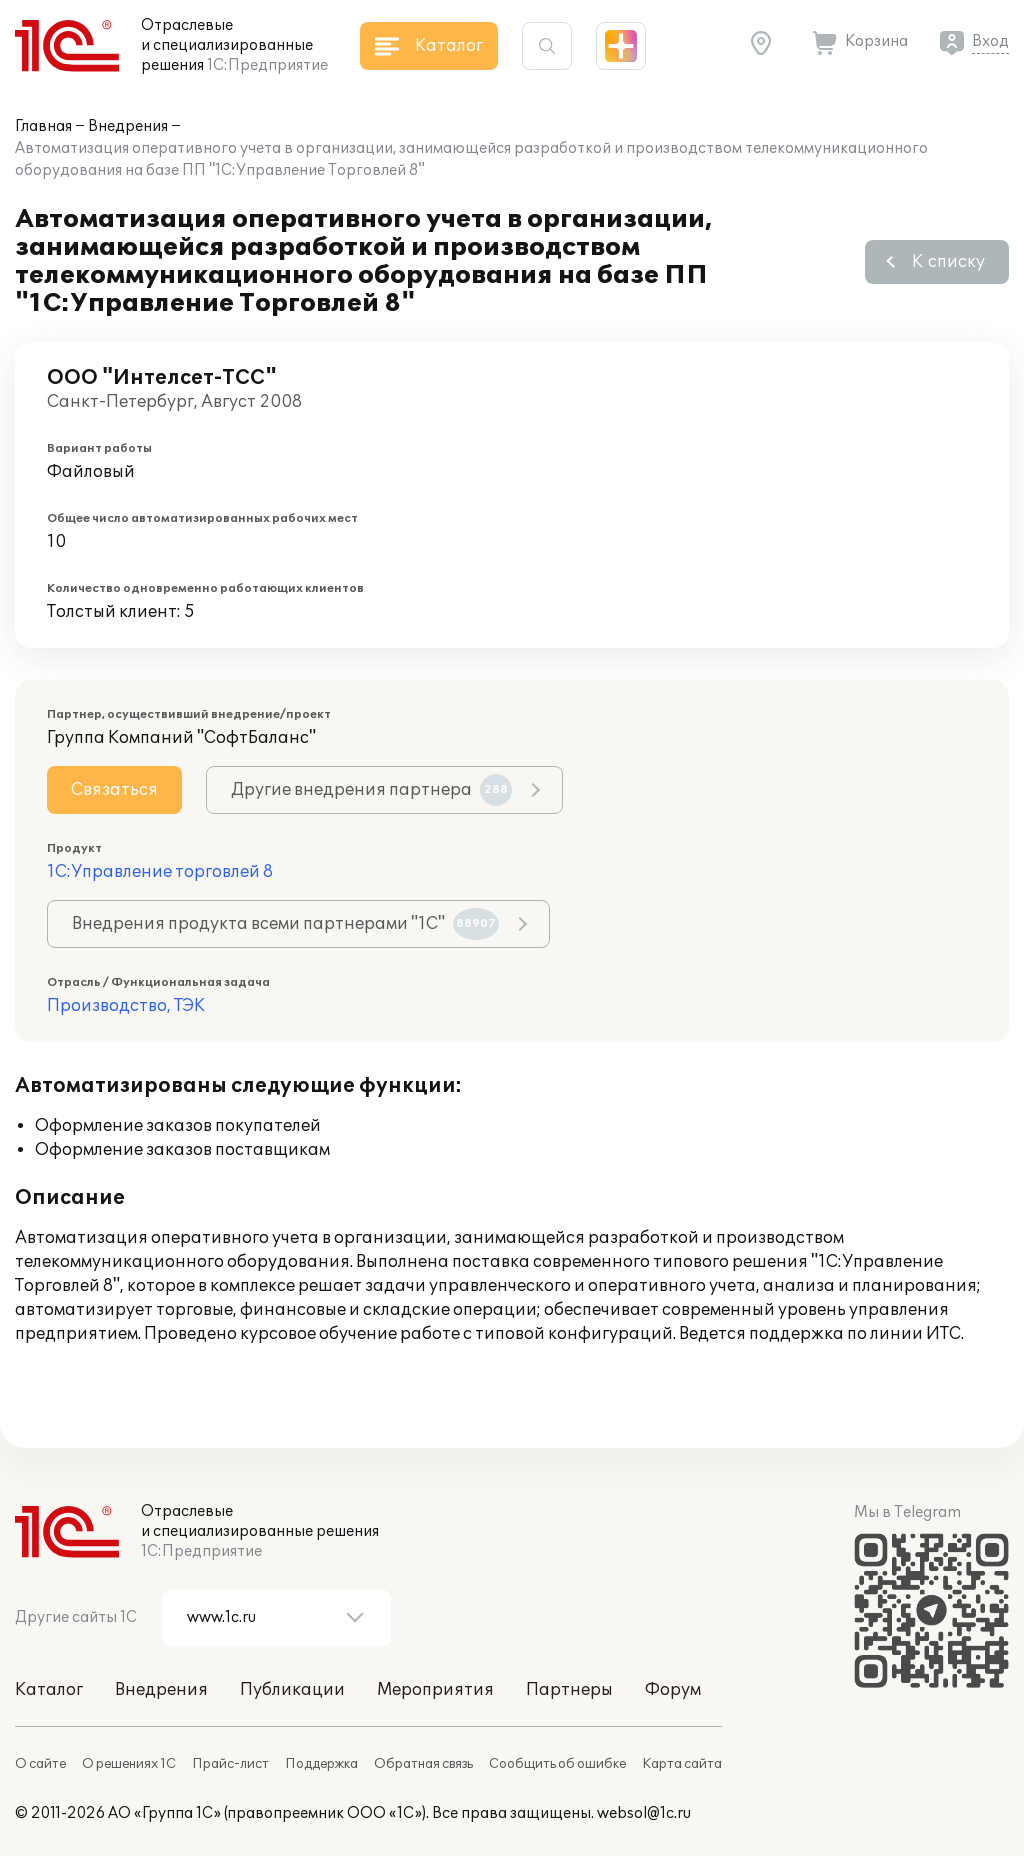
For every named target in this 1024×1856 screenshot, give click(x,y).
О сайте (40, 1764)
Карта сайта (682, 1764)
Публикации (292, 1690)
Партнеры (569, 1690)
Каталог (49, 1690)
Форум (673, 1690)
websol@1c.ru (644, 1813)
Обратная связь (423, 1764)
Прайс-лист (230, 1764)
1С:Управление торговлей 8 (160, 872)
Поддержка (321, 1764)
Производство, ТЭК (126, 1006)
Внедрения (128, 126)
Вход (990, 41)
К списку (948, 262)
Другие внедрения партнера (371, 790)
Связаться (114, 790)
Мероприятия (435, 1690)
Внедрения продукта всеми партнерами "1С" (285, 924)
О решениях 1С (129, 1764)
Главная (43, 126)
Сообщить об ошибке (557, 1764)
